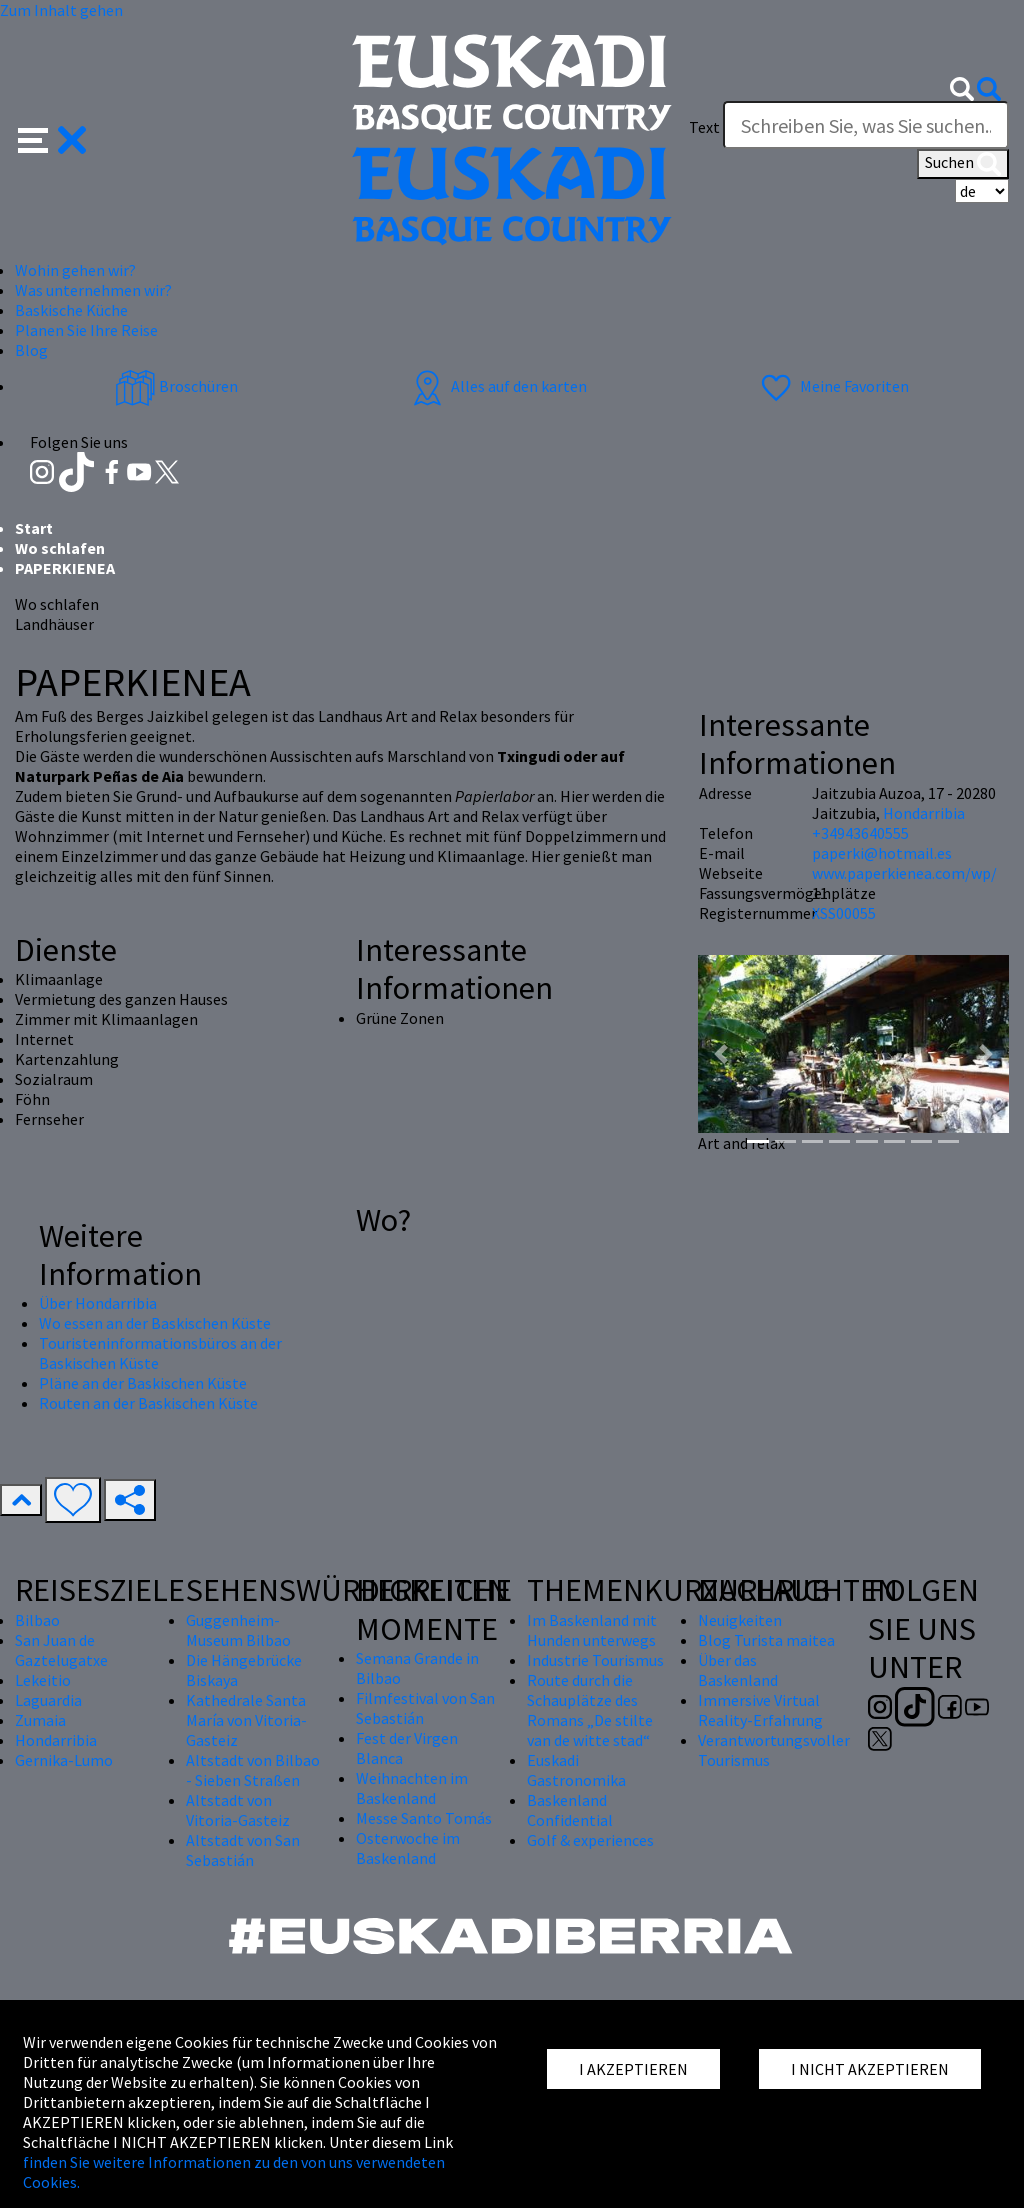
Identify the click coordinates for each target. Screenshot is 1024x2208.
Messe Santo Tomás (424, 1818)
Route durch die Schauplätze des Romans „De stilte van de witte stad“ (590, 1710)
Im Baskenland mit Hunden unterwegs (592, 1630)
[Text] (866, 125)
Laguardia (48, 1700)
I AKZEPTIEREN (633, 2069)
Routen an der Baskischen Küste (148, 1403)
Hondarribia (924, 813)
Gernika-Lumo (64, 1760)
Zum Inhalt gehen (61, 10)
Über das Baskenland (738, 1670)
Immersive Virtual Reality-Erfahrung (760, 1710)
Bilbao (37, 1620)
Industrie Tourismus (595, 1660)
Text (704, 127)
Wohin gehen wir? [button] (75, 270)
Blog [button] (31, 350)
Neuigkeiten (740, 1620)
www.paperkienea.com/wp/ (904, 873)
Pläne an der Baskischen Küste (143, 1383)
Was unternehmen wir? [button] (93, 290)
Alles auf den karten (497, 386)
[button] (52, 138)
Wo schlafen (60, 548)
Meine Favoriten (832, 386)
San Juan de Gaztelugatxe (61, 1650)
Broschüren (176, 386)
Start (34, 528)
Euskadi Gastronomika (576, 1770)
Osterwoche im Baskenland (408, 1848)
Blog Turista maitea (766, 1640)
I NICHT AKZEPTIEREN (870, 2069)
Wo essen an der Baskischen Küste (155, 1323)
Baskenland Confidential (570, 1810)
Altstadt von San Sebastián (243, 1850)
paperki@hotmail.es (882, 853)
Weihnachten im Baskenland (412, 1788)
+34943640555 (860, 833)
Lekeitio (43, 1680)
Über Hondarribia (98, 1303)
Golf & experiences (590, 1840)
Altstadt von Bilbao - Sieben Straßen (253, 1770)
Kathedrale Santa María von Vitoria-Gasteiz (246, 1720)
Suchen (963, 164)
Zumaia (40, 1720)
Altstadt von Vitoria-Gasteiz (238, 1810)
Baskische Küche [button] (71, 310)
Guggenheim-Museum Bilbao (238, 1630)
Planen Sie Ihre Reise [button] (86, 330)
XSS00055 (844, 913)
